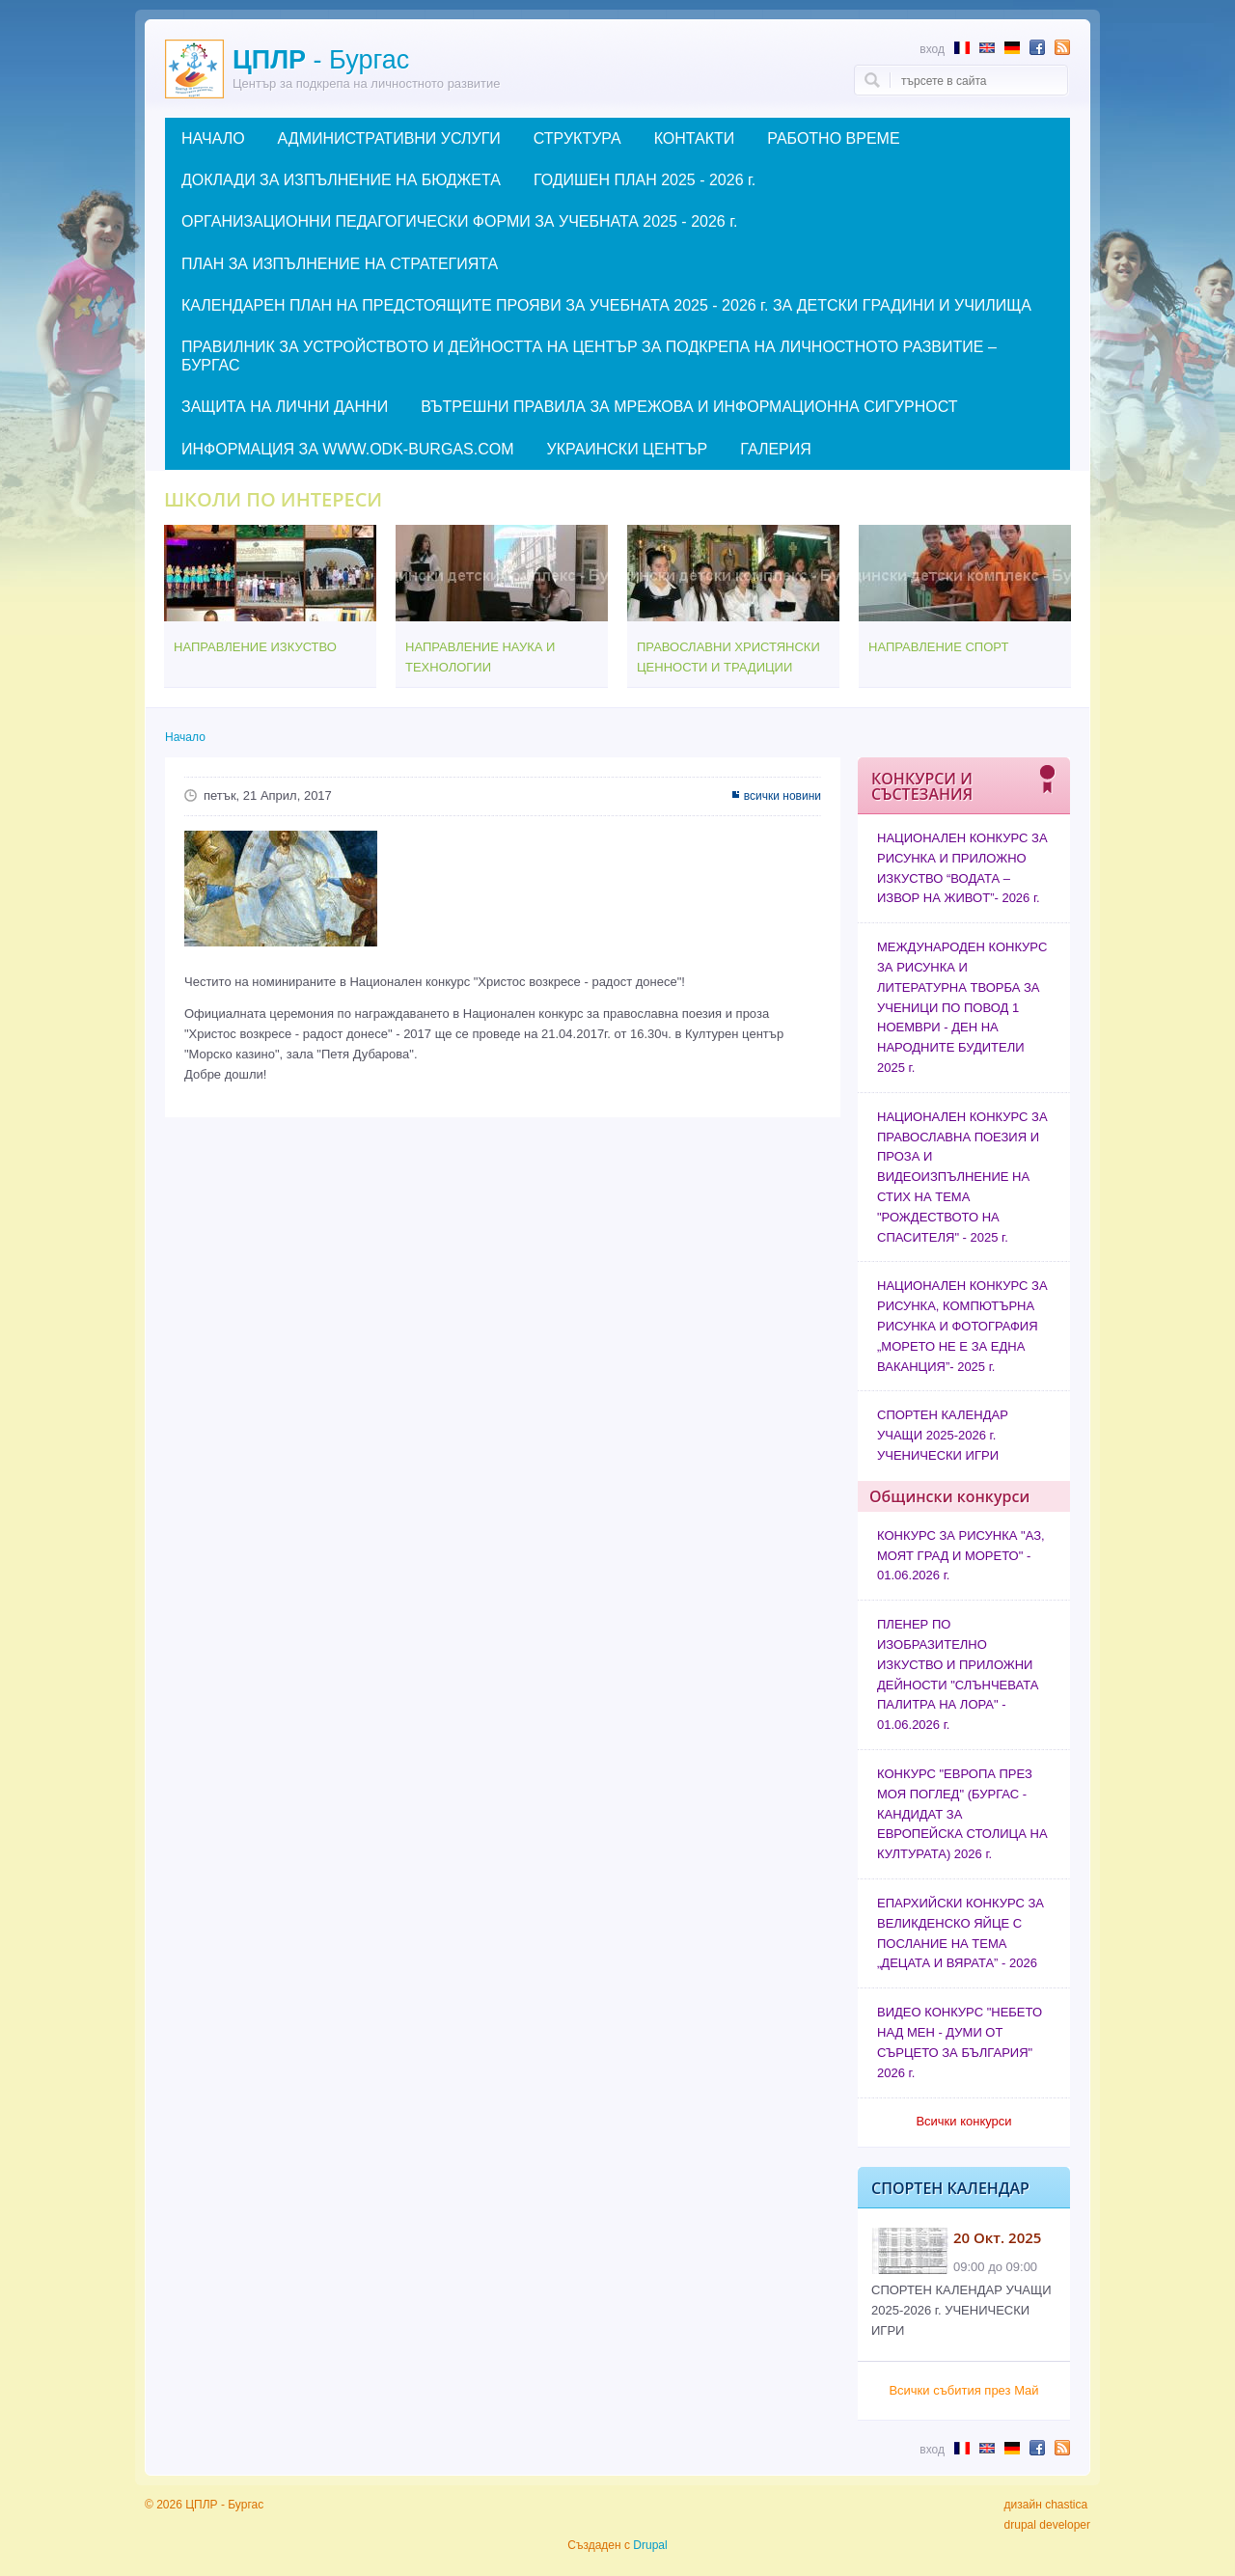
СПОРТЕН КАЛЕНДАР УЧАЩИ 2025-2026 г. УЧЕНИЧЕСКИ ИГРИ (942, 1435)
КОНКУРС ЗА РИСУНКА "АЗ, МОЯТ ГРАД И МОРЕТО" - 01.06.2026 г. (961, 1555)
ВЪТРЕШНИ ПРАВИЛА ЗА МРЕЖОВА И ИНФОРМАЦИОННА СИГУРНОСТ (689, 406)
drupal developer (1047, 2525)
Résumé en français (962, 47)
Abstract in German (1012, 47)
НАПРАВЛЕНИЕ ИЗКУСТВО (255, 647)
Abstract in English (987, 47)
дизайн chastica (1046, 2504)
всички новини (782, 796)
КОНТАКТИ (694, 138)
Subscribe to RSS (1062, 47)
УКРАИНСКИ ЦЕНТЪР (626, 449)
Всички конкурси (963, 2121)
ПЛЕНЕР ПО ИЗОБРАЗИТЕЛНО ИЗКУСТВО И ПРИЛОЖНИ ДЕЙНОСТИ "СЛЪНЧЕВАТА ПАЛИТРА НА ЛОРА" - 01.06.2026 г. (957, 1674)
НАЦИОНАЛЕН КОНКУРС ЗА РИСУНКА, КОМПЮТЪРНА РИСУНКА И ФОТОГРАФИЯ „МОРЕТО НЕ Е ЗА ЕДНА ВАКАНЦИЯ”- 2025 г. (962, 1325)
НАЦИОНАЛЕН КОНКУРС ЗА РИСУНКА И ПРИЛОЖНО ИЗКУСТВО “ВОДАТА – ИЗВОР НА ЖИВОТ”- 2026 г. (962, 868)
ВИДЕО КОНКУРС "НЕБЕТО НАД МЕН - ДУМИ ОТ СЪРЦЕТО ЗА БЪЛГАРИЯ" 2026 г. (959, 2042)
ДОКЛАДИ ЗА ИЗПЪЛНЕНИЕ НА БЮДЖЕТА (341, 180)
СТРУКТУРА (577, 138)
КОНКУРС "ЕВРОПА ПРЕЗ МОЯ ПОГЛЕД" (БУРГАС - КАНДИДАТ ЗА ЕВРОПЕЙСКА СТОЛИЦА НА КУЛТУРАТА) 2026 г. (962, 1814)
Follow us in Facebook (1037, 47)
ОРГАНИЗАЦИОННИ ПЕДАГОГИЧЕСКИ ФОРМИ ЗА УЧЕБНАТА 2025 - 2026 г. (459, 221)
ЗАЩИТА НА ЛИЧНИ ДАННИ (284, 406)
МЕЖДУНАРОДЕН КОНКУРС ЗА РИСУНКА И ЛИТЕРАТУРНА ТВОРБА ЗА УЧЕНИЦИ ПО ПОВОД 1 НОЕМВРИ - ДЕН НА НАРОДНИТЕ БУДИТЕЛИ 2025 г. (962, 1007)
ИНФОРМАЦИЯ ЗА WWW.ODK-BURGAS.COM (347, 449)
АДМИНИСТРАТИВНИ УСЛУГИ (389, 138)
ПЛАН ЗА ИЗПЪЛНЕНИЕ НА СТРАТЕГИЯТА (339, 264)
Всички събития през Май (963, 2390)
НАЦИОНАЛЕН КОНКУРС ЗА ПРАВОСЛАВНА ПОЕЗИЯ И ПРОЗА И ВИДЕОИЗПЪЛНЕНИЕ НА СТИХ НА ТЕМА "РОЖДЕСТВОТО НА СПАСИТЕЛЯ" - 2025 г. (962, 1177)
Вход (932, 48)
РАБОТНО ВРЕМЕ (833, 138)
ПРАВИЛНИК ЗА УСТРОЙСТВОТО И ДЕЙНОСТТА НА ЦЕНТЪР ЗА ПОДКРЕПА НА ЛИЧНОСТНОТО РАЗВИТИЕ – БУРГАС (589, 356)
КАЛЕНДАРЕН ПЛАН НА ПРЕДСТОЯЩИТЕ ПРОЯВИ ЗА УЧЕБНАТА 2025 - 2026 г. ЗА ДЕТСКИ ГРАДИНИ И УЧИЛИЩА (606, 305)
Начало (185, 737)
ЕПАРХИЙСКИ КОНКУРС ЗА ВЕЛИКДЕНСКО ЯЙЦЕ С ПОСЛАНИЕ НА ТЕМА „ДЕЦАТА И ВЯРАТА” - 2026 (960, 1933)
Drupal (650, 2545)
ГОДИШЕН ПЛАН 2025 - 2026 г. (644, 180)
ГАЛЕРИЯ (775, 449)
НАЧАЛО (213, 138)
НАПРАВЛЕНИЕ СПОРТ (938, 647)
